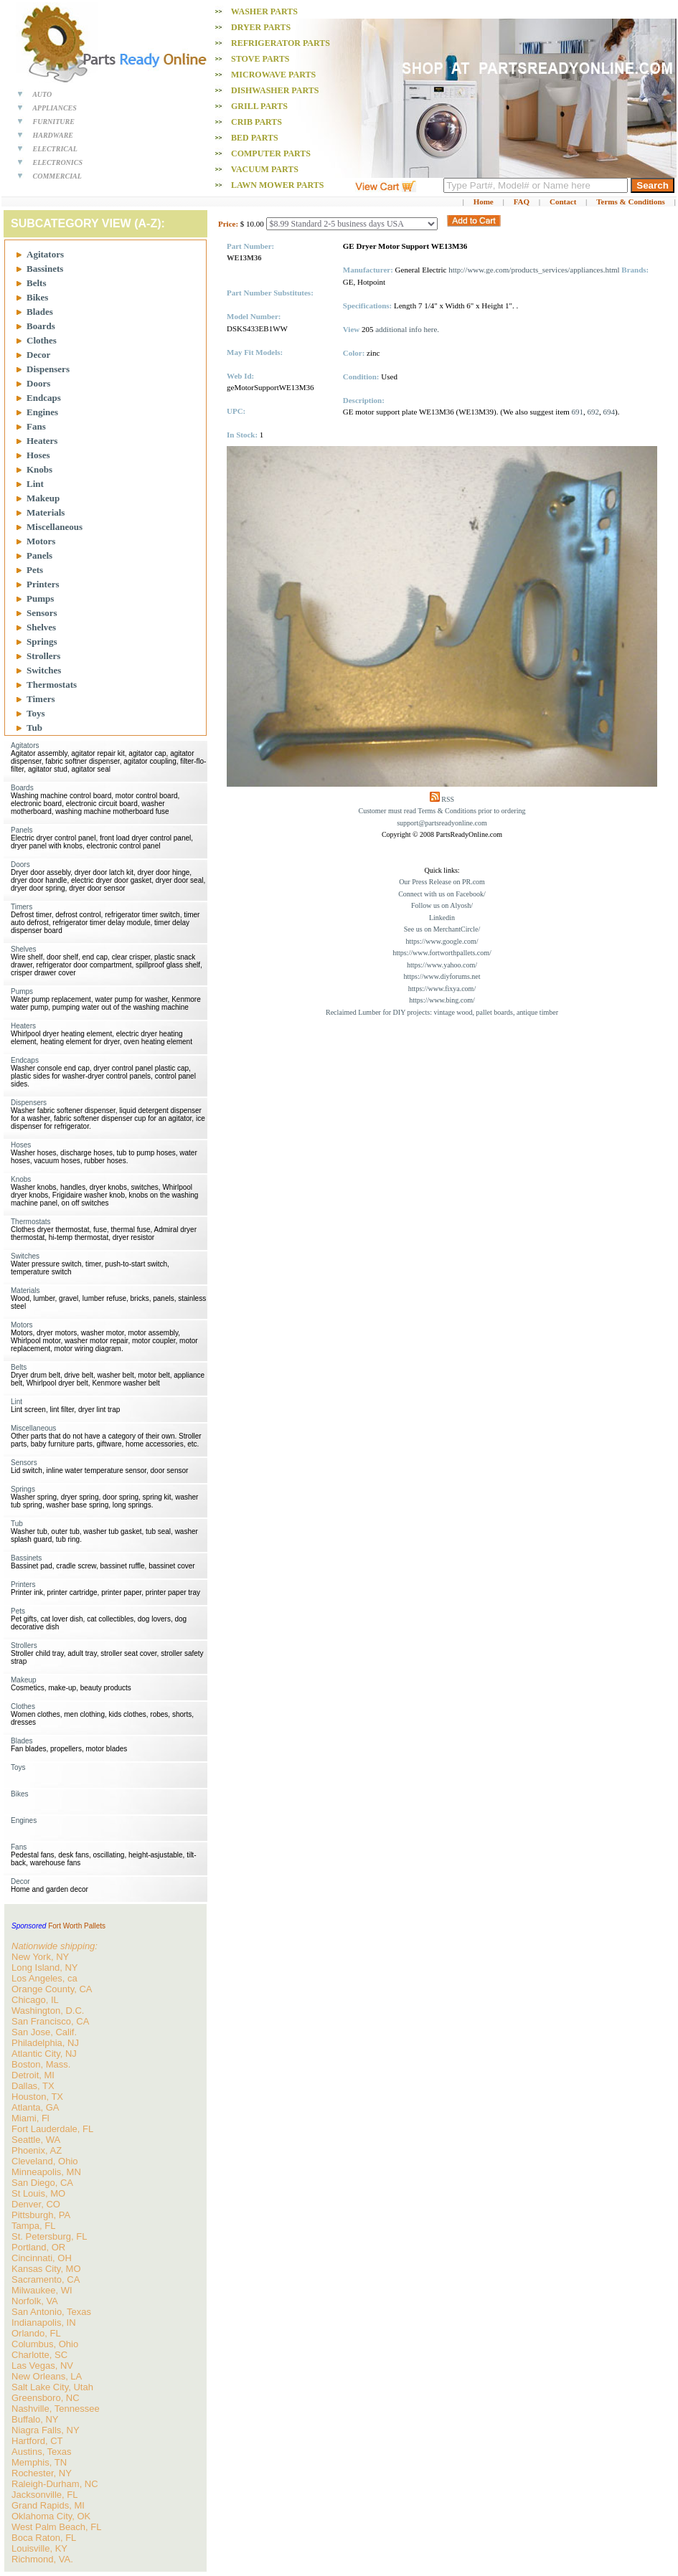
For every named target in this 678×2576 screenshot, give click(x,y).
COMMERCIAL (57, 176)
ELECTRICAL (55, 149)
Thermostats (52, 684)
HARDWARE (53, 135)
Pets (35, 569)
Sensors (42, 612)
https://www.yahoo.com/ (442, 965)
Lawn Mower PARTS (277, 185)
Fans (36, 426)
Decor (38, 354)
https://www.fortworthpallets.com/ (441, 953)
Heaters (42, 440)
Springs (42, 641)
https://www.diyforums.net (441, 976)
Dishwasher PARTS (275, 90)
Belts (36, 283)
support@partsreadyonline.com (442, 823)
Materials (46, 512)
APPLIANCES (54, 108)
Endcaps (44, 397)
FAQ (521, 201)
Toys (36, 713)
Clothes (42, 340)
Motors (41, 541)
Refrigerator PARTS (280, 43)
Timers (41, 698)
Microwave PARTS (273, 75)
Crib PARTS (256, 122)
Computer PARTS (271, 153)
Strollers (43, 655)
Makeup (43, 498)
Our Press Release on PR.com (442, 882)
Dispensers (48, 369)
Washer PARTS (264, 11)
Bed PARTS (254, 138)
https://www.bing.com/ (442, 1000)
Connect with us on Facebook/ (442, 894)
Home (484, 201)
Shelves (41, 627)
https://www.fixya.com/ (442, 989)
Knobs (39, 469)
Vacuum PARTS (264, 169)
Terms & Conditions (630, 201)
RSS (447, 799)
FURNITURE (54, 122)
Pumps (40, 598)
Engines (42, 412)
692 (594, 411)
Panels (39, 555)
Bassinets (45, 268)
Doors (38, 383)
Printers (43, 584)
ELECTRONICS (58, 162)
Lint (35, 483)
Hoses (38, 455)
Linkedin (442, 918)
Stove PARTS (260, 59)
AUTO (42, 94)
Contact (563, 201)
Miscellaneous (55, 526)
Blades (40, 311)
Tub (34, 727)
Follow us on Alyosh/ (442, 905)
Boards (41, 326)
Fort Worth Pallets (76, 1926)
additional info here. (407, 329)
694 (609, 411)
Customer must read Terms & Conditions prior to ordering (442, 811)
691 (578, 411)
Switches (44, 670)
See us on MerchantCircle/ (442, 929)
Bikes (37, 297)
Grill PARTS (259, 106)
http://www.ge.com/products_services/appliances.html (533, 269)
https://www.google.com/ (441, 941)
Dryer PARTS (261, 27)
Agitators (45, 254)
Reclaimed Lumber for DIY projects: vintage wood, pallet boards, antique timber (442, 1012)
